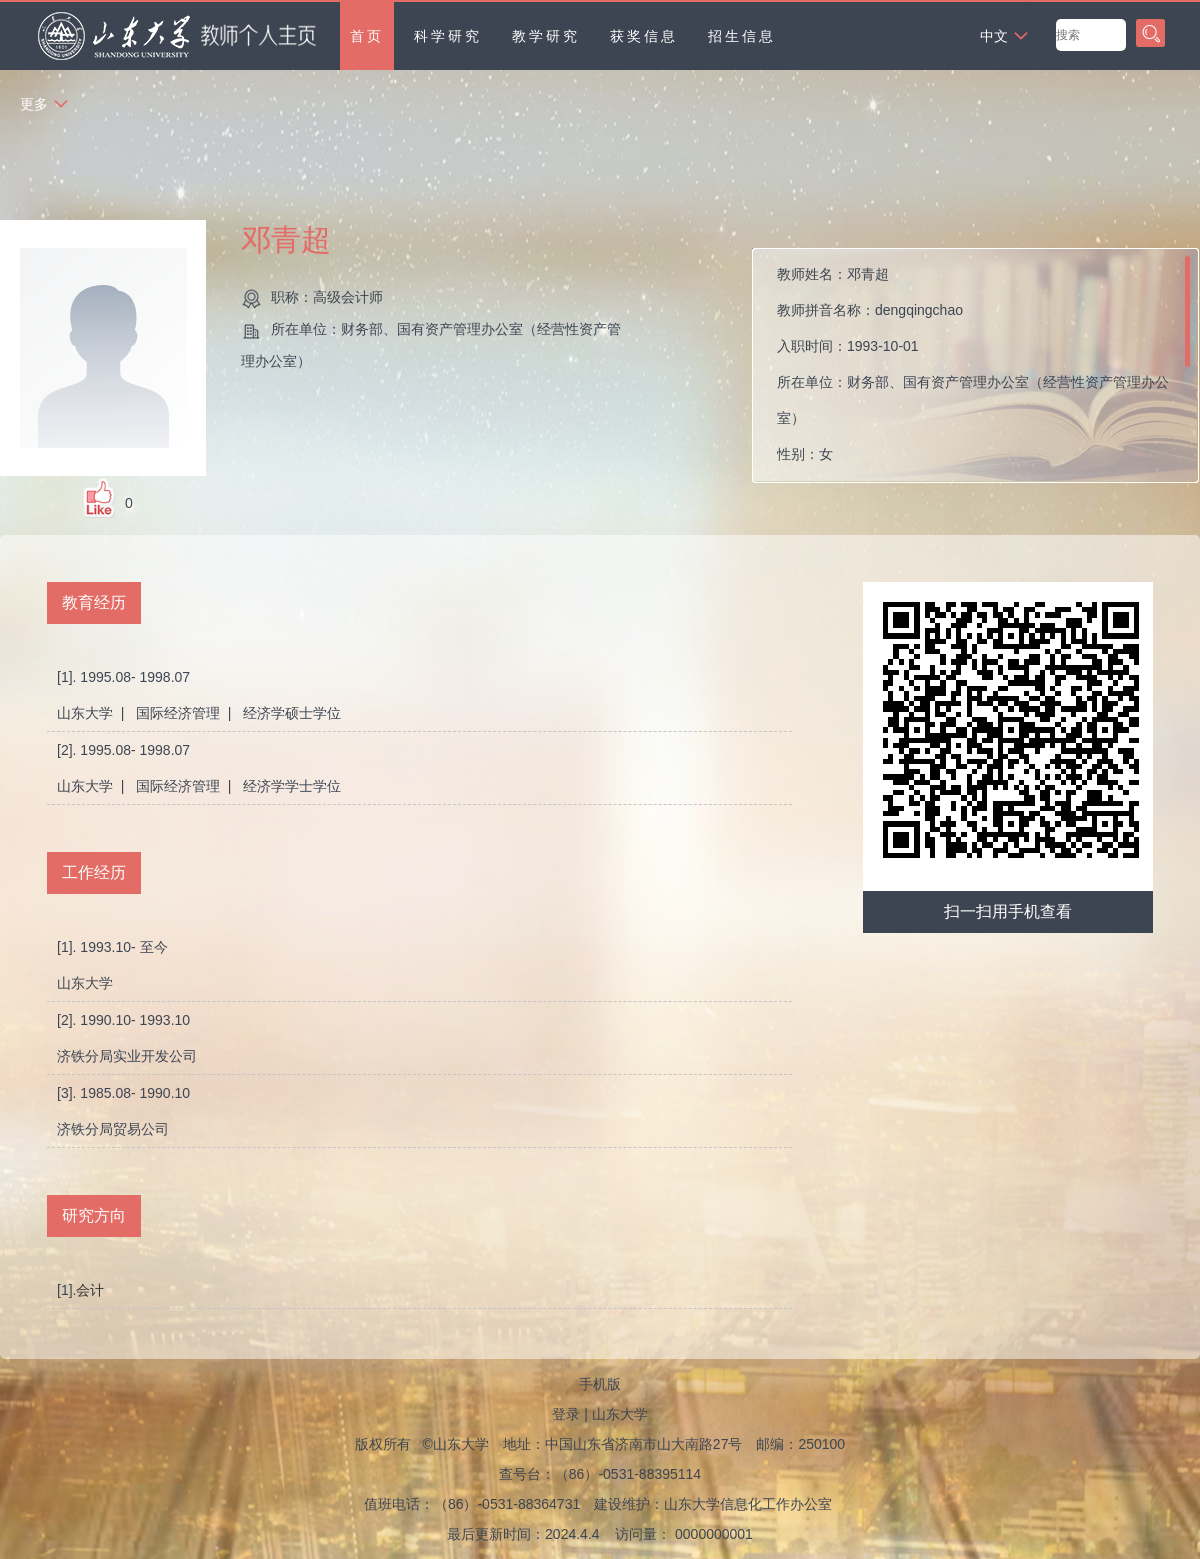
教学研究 (546, 36)
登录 (566, 1414)
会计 (90, 1290)
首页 (367, 36)
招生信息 (742, 36)
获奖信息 (644, 36)
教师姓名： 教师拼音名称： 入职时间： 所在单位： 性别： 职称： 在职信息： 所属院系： (973, 370)
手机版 (600, 1384)
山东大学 (620, 1414)
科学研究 (448, 36)
